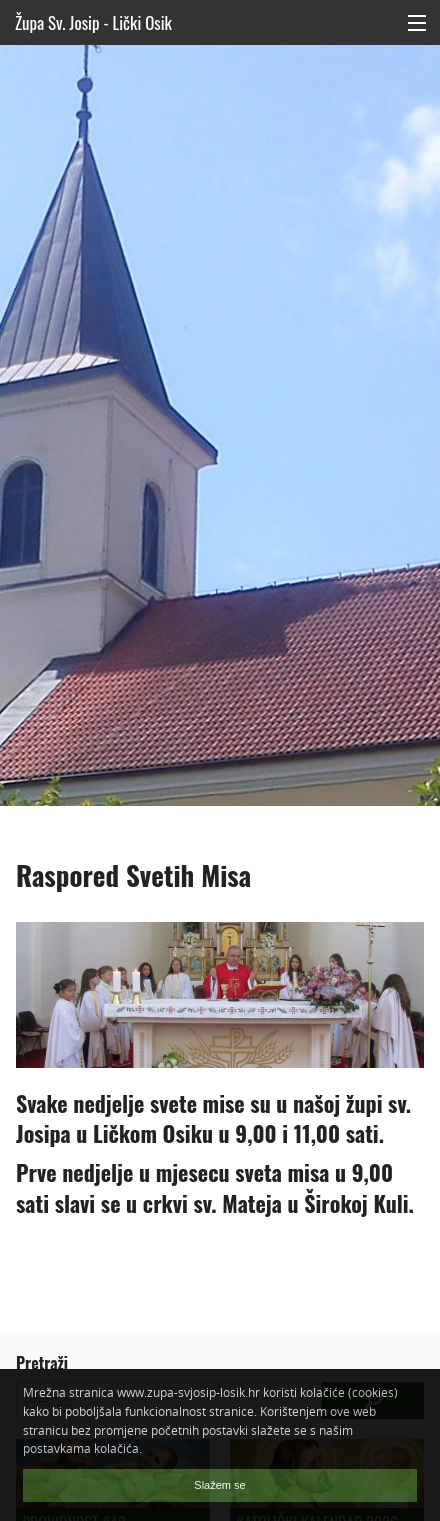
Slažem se (219, 1485)
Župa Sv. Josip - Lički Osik (93, 22)
